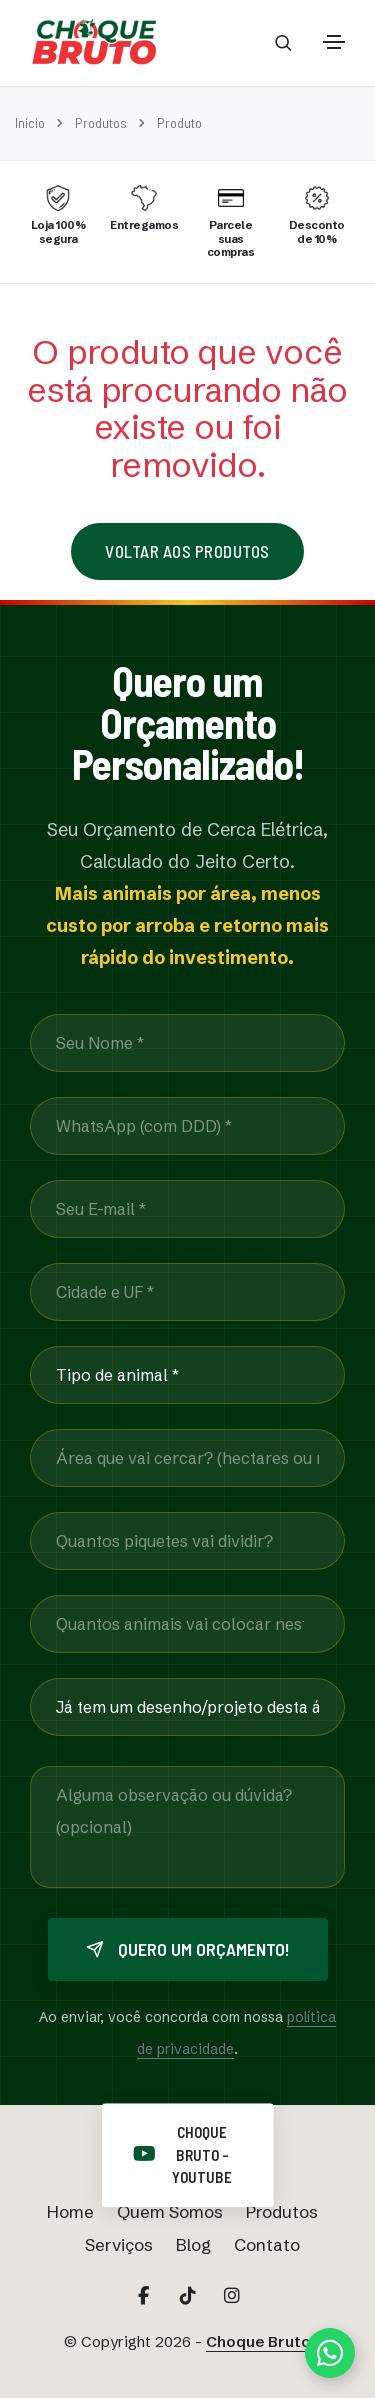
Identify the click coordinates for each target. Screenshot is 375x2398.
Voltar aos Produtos (187, 551)
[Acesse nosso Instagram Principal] (232, 2296)
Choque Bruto (258, 2341)
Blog (193, 2244)
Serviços (119, 2244)
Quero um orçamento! (188, 1949)
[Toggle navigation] (334, 42)
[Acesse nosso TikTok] (188, 2296)
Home (70, 2211)
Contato (267, 2244)
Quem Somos (170, 2211)
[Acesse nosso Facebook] (144, 2296)
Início (30, 122)
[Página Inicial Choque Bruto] (94, 42)
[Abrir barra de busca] (283, 42)
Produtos (101, 122)
